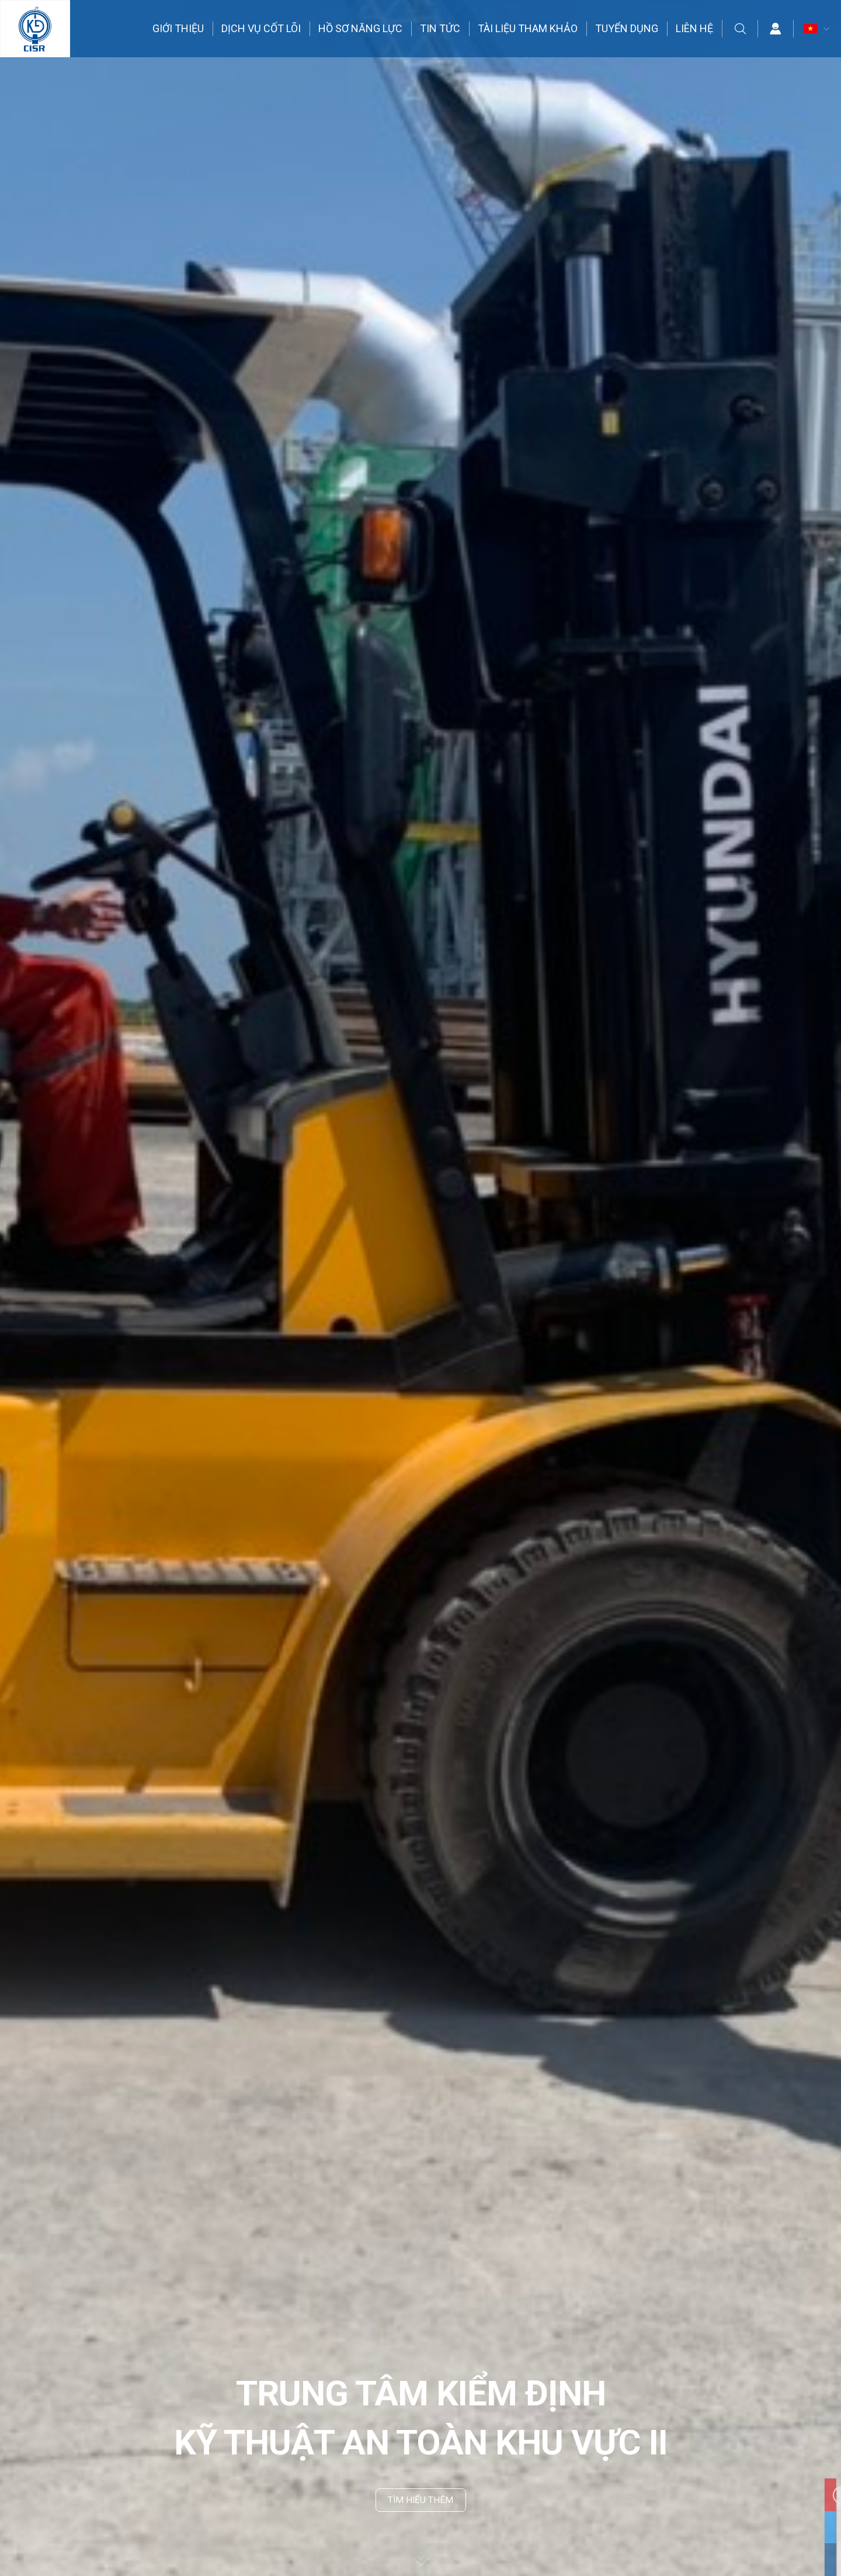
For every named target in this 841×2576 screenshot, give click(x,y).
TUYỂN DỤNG (627, 29)
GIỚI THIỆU (178, 29)
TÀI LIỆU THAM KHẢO (528, 29)
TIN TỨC (440, 29)
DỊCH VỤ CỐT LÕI (261, 29)
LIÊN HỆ (695, 29)
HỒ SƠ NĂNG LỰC (361, 29)
